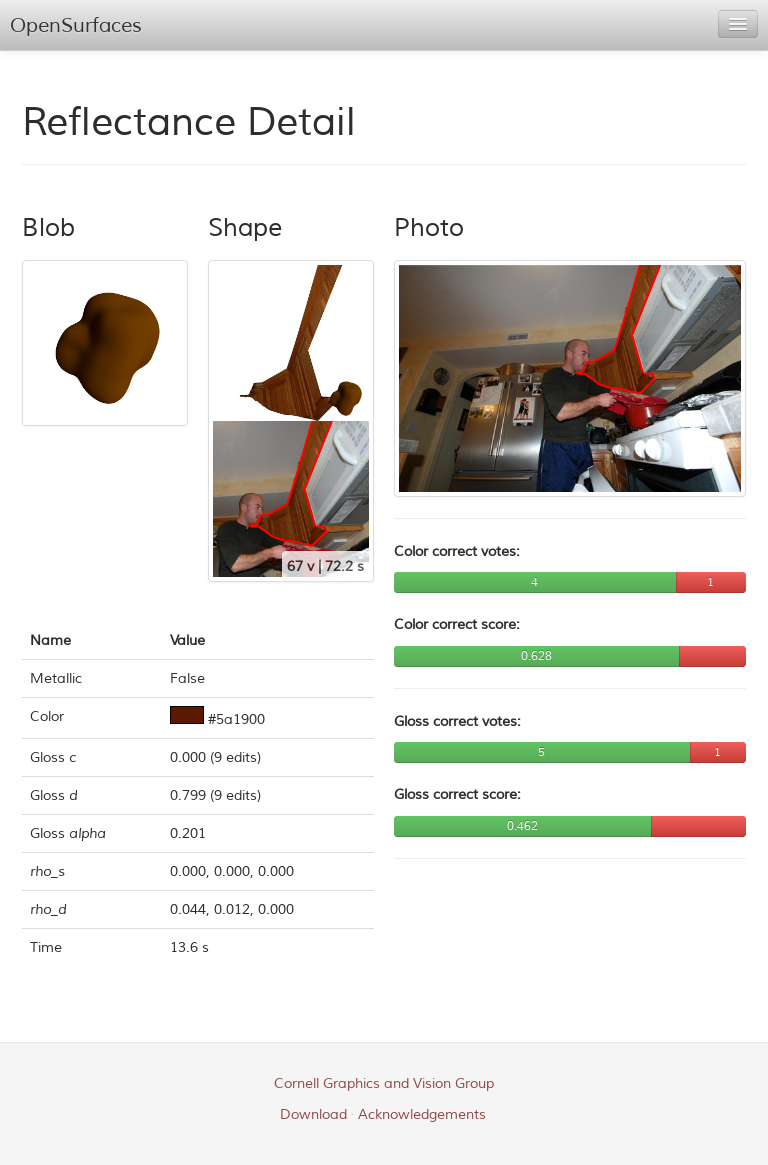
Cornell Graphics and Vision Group (384, 1083)
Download (313, 1114)
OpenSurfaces (76, 25)
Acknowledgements (422, 1114)
